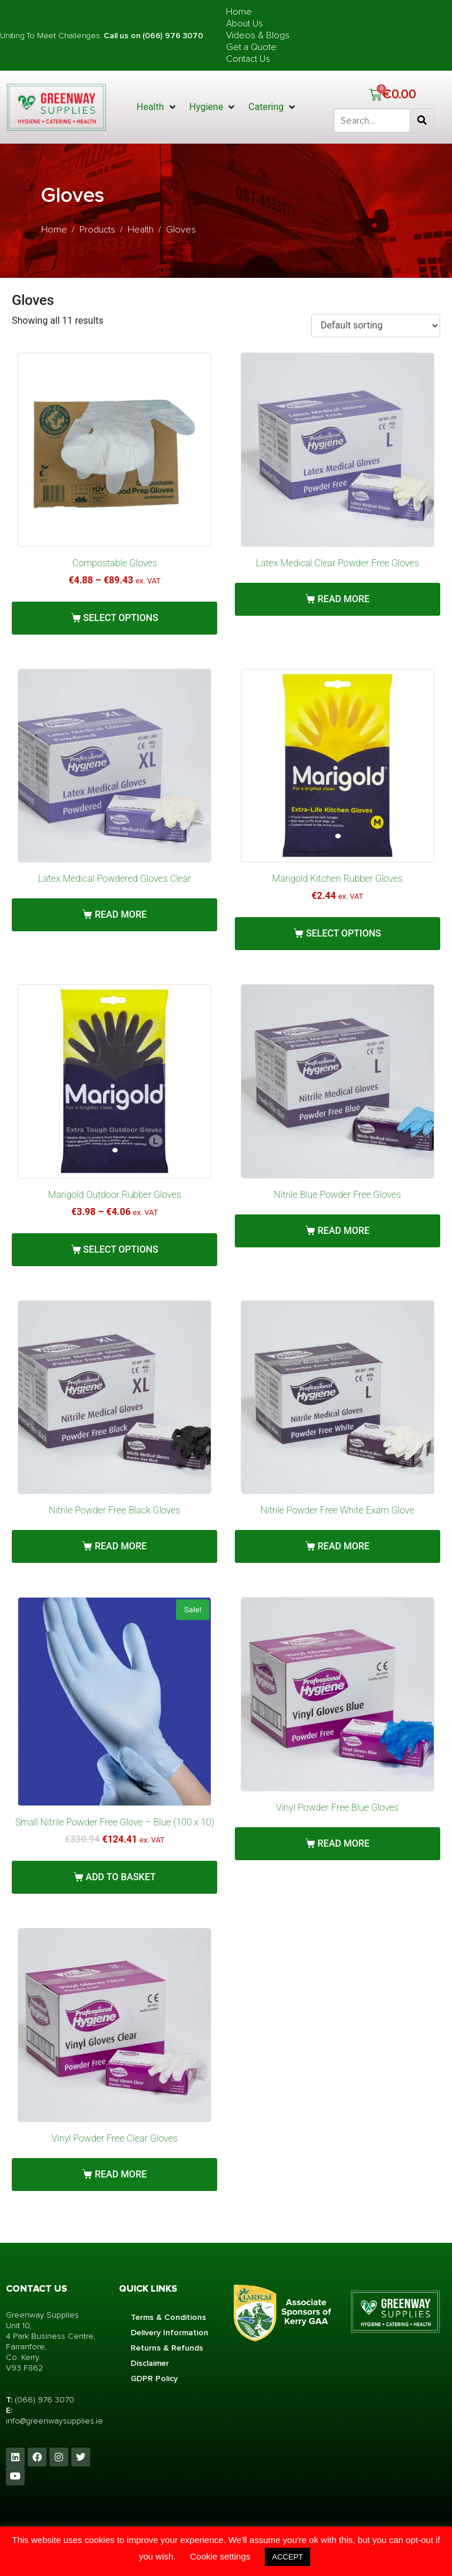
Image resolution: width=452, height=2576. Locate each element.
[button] (157, 107)
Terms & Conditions (168, 2317)
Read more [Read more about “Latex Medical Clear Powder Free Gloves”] (344, 599)
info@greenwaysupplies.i (52, 2421)
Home (239, 12)
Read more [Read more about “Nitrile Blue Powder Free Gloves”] (344, 1230)
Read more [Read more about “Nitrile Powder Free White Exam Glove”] (344, 1546)
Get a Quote (251, 47)
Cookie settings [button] (220, 2556)
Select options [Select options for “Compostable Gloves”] (120, 617)
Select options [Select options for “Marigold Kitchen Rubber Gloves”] (343, 933)
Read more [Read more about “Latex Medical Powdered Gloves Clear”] (121, 914)
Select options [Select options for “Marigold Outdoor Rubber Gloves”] (120, 1249)
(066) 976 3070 (44, 2400)
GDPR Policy (154, 2378)
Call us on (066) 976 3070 (153, 36)
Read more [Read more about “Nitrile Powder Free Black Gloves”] (121, 1546)
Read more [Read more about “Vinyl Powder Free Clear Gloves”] (121, 2174)
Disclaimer (150, 2363)
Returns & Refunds (167, 2348)
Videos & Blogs (258, 35)
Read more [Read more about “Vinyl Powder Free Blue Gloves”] (344, 1843)
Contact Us (248, 59)
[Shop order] (375, 326)
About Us (244, 23)
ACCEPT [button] (287, 2556)
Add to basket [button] (121, 1877)
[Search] (422, 120)
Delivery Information (169, 2333)
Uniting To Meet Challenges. (52, 36)
